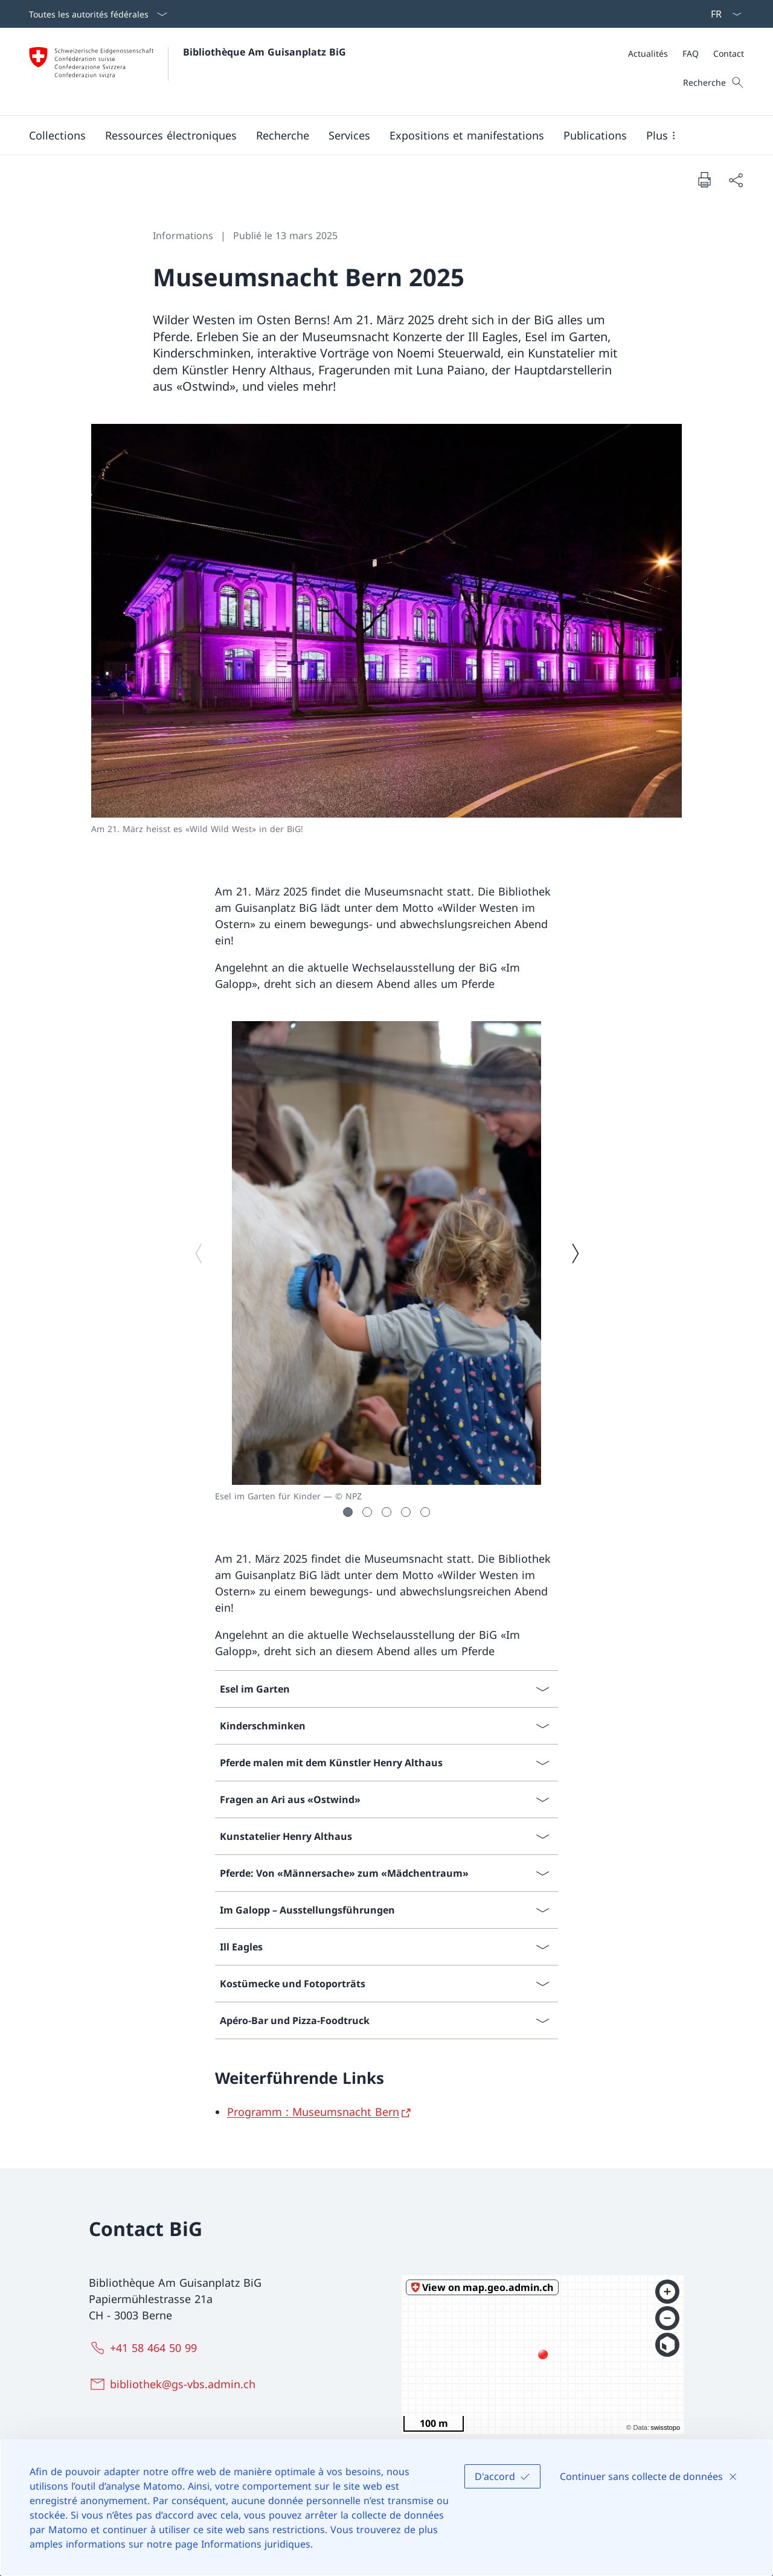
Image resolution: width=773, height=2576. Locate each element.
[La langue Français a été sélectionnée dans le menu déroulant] (722, 14)
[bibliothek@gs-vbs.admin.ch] (175, 2383)
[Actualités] (648, 53)
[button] (57, 135)
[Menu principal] (376, 135)
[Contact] (728, 53)
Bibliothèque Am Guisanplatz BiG (264, 52)
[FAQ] (690, 53)
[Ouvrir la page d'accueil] (187, 71)
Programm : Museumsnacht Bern (313, 2111)
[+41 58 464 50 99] (145, 2347)
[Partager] (735, 179)
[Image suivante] (575, 1253)
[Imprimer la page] (704, 179)
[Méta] (686, 53)
